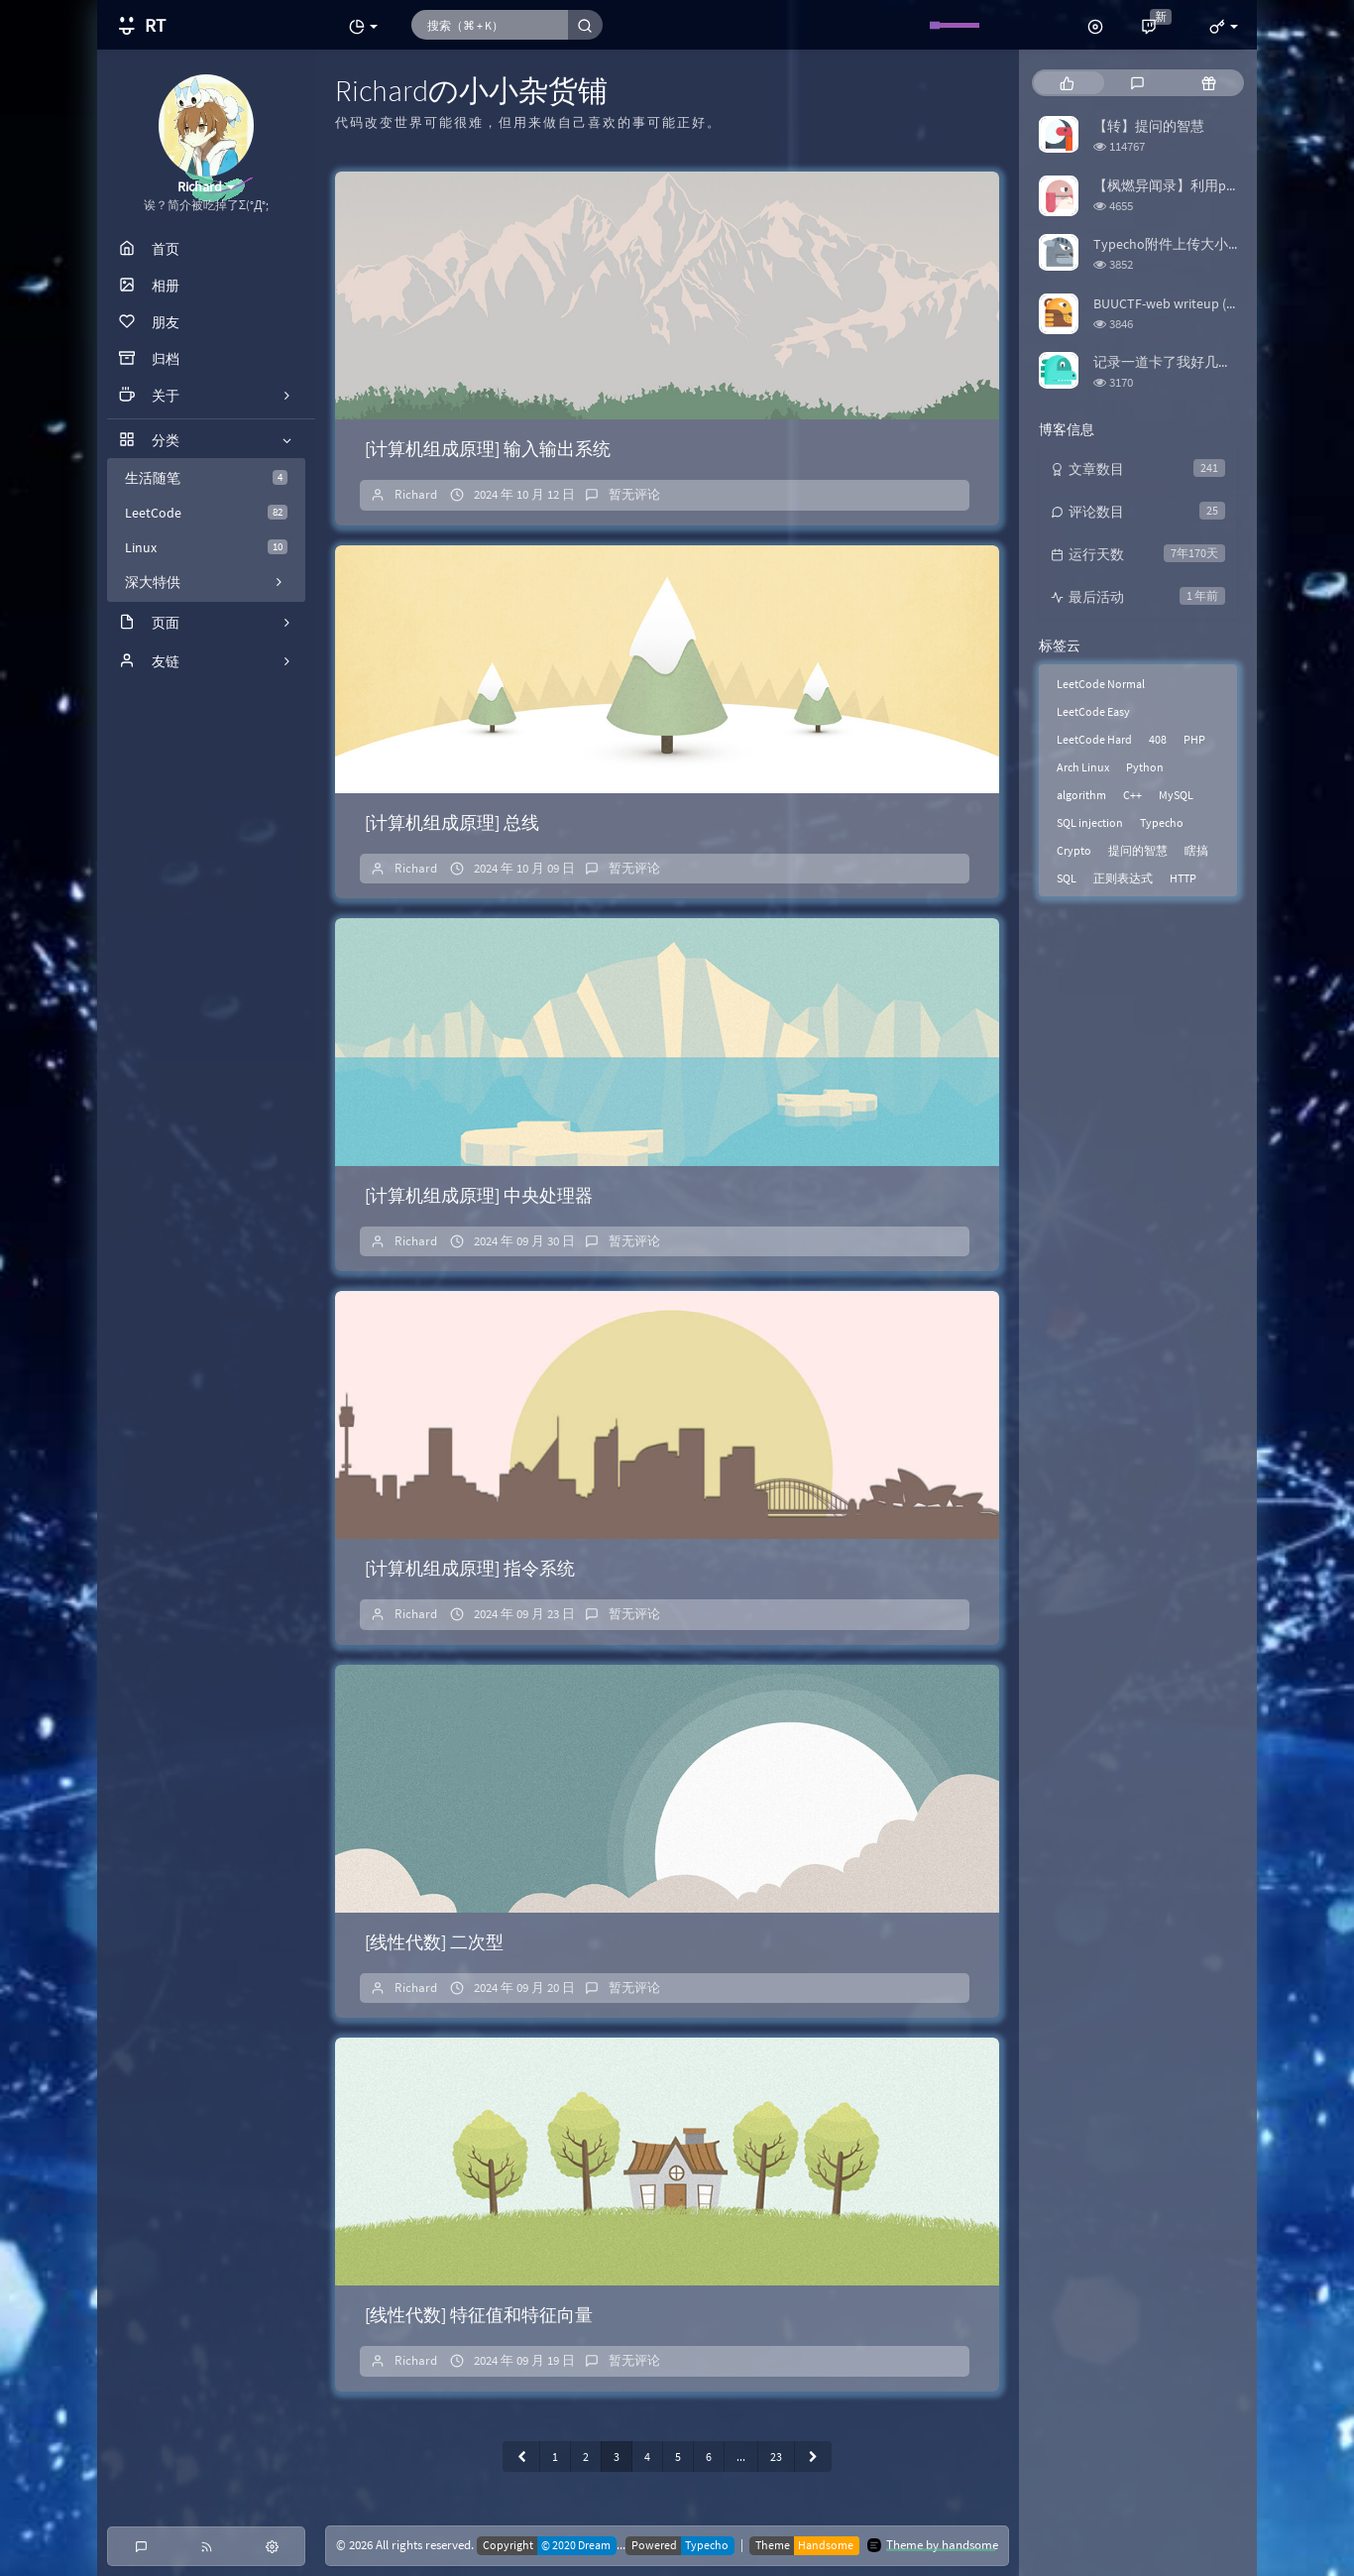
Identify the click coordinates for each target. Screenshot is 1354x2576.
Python (1145, 767)
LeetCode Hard (1094, 739)
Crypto (1074, 850)
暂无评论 (634, 494)
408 (1158, 739)
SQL (1066, 878)
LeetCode (206, 513)
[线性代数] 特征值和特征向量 (479, 2314)
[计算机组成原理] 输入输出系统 (488, 448)
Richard (416, 494)
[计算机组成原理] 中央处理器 (479, 1195)
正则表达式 (1123, 878)
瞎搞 (1196, 850)
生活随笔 (206, 478)
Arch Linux (1083, 767)
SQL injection (1090, 822)
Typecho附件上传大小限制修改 (1188, 244)
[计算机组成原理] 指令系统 (470, 1568)
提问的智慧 (1138, 850)
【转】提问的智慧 (1148, 126)
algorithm (1081, 794)
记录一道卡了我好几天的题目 (1183, 362)
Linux (206, 547)
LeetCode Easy (1093, 711)
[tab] (1067, 82)
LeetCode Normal (1101, 683)
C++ (1132, 794)
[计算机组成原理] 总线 (452, 822)
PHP (1194, 739)
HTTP (1183, 878)
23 (776, 2456)
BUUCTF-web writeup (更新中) (1182, 303)
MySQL (1176, 794)
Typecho (1162, 822)
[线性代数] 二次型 (434, 1942)
